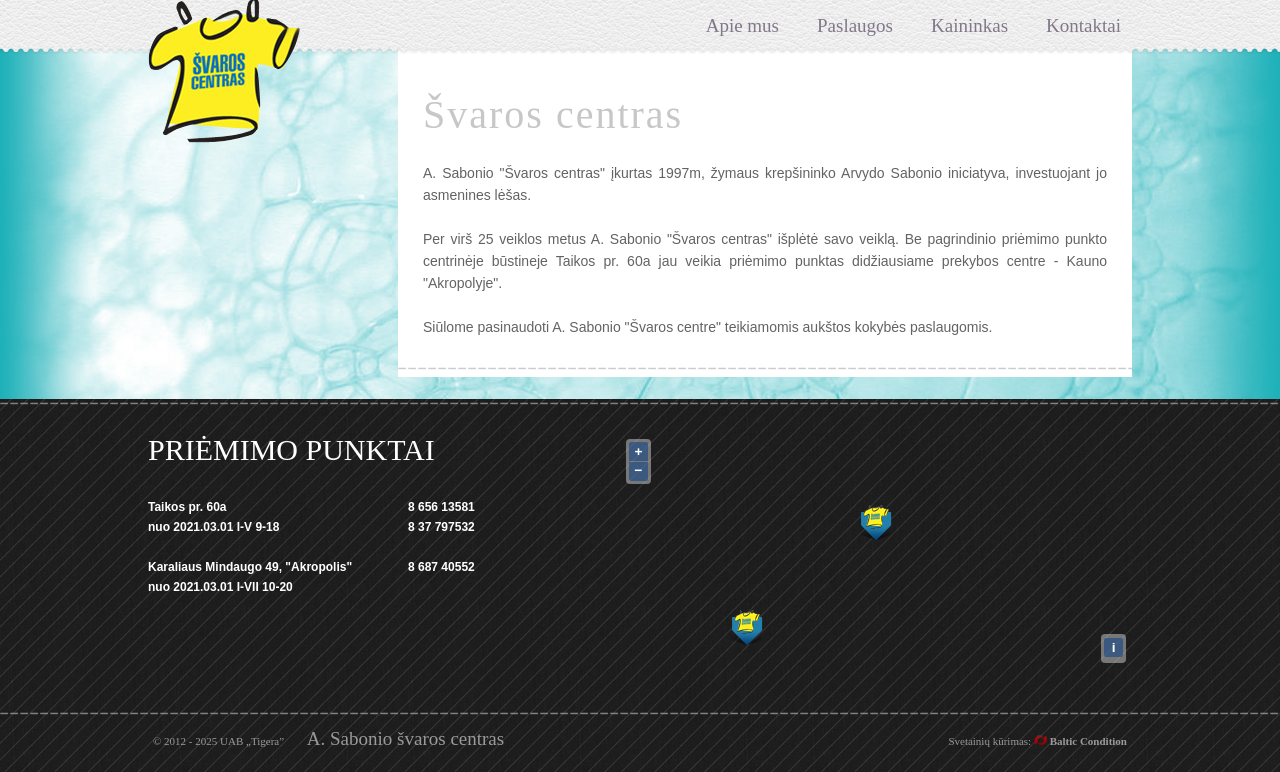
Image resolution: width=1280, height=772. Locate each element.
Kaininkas (969, 25)
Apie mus (742, 25)
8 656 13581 (441, 507)
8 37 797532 (441, 527)
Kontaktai (1083, 25)
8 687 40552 (441, 567)
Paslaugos (855, 25)
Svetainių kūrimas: (1037, 741)
